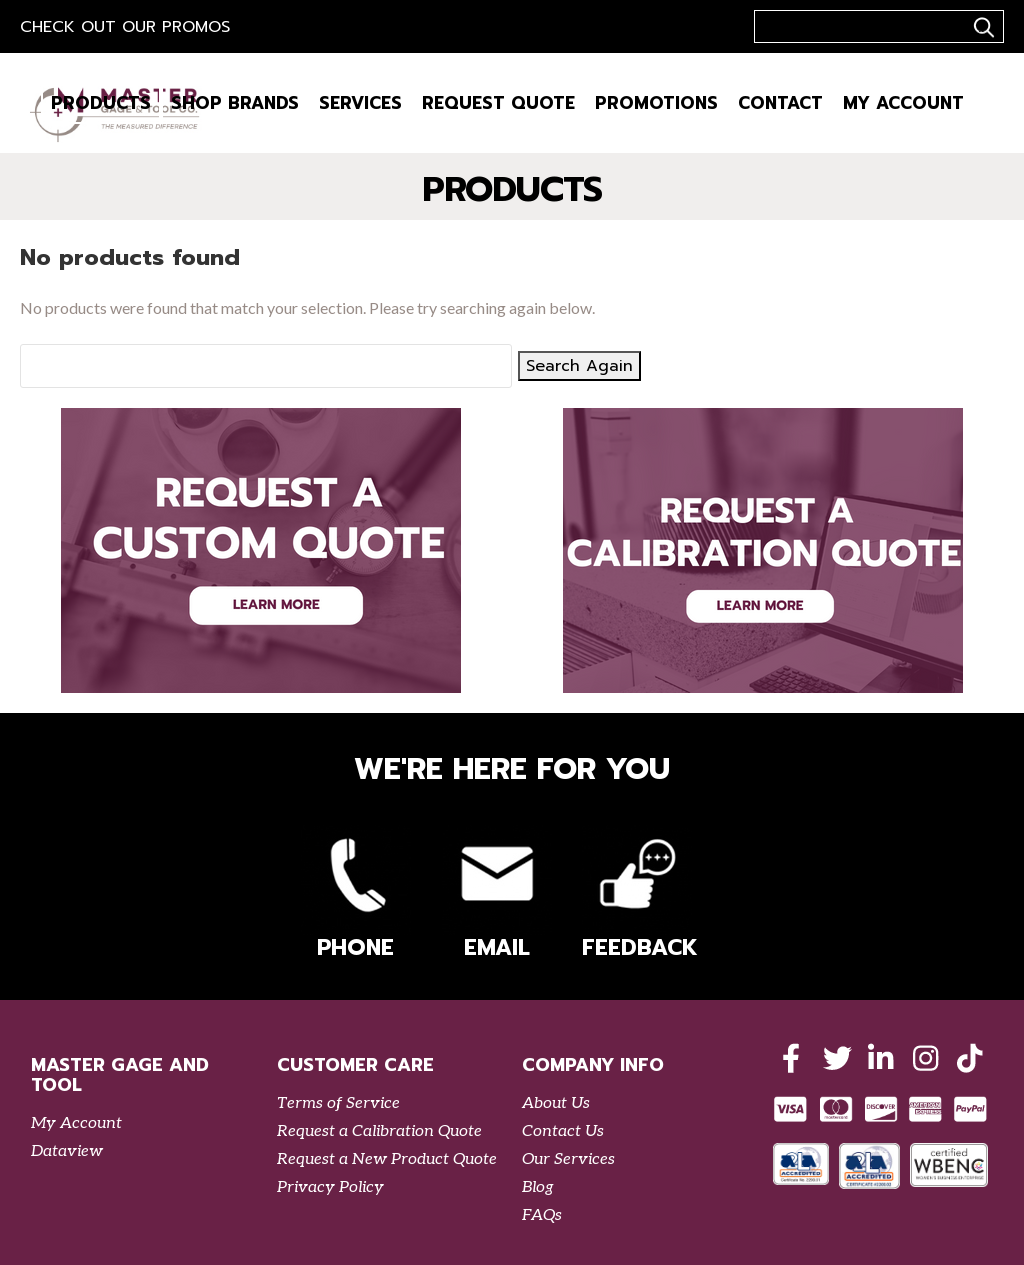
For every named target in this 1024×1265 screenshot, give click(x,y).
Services (360, 103)
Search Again (579, 366)
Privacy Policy (330, 1187)
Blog (538, 1187)
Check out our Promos (125, 27)
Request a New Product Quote (387, 1159)
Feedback (637, 894)
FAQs (542, 1215)
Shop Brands (235, 103)
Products (101, 103)
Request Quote (498, 103)
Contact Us (563, 1131)
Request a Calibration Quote (379, 1131)
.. (981, 27)
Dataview (67, 1151)
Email (497, 894)
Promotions (656, 103)
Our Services (568, 1159)
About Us (556, 1103)
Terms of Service (338, 1103)
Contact (780, 103)
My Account (903, 103)
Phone (356, 894)
